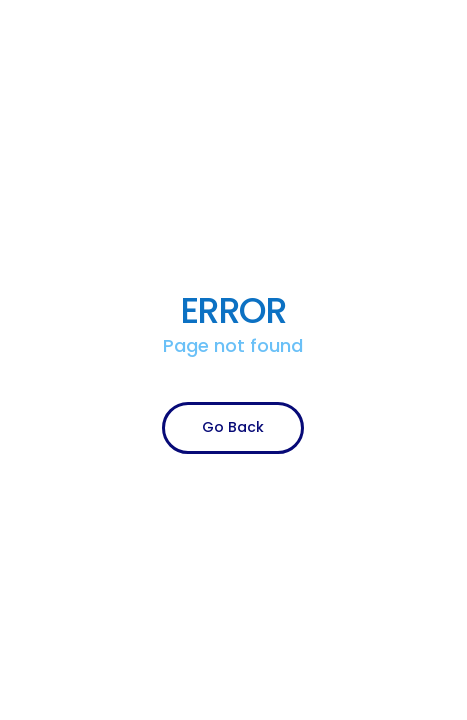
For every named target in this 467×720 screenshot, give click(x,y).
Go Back (233, 427)
